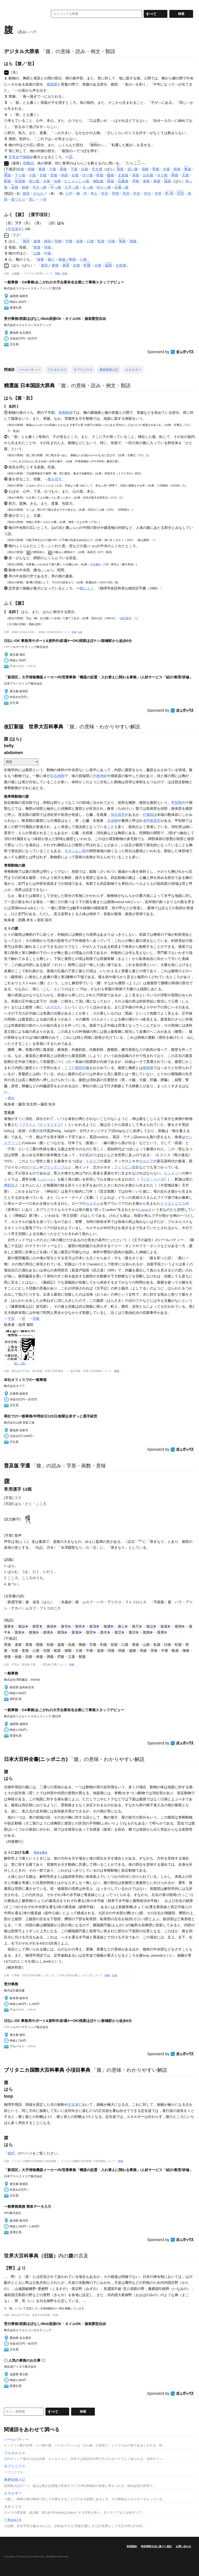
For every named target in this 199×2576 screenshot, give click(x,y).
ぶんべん (47, 1179)
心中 (69, 194)
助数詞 (28, 163)
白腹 (84, 169)
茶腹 (135, 175)
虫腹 (57, 181)
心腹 (83, 259)
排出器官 (118, 815)
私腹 (101, 241)
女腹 (166, 169)
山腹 (37, 253)
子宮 (11, 1319)
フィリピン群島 (126, 1167)
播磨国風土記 (108, 369)
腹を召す (55, 479)
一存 (43, 199)
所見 (104, 194)
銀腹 (25, 187)
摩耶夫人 (11, 1185)
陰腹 (177, 169)
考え (94, 194)
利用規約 (132, 2546)
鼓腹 (79, 241)
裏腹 (41, 169)
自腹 (75, 175)
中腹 (47, 253)
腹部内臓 (82, 1068)
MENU (8, 4)
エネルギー (133, 369)
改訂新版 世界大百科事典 (33, 726)
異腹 (37, 247)
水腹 (46, 181)
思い (32, 199)
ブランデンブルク (57, 1167)
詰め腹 (148, 175)
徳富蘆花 (125, 618)
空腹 (69, 241)
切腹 (111, 241)
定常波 (13, 157)
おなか (38, 194)
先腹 (43, 175)
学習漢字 (15, 229)
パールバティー (30, 369)
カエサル (93, 1204)
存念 (147, 194)
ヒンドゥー (173, 1173)
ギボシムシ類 (75, 851)
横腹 (156, 181)
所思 (126, 194)
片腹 (52, 169)
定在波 (73, 2105)
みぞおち (54, 1007)
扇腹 (145, 169)
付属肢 (148, 815)
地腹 (64, 175)
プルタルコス (57, 369)
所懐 (115, 194)
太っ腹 (87, 187)
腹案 (40, 259)
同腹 (47, 247)
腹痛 (37, 241)
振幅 (26, 157)
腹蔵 (61, 259)
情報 (57, 273)
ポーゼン (32, 1167)
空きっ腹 (39, 187)
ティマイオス (50, 1125)
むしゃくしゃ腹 (76, 181)
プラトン (29, 1125)
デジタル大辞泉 (21, 51)
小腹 (32, 175)
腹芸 (44, 265)
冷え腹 (162, 175)
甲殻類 (176, 803)
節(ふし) (86, 588)
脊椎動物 (65, 413)
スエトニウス (174, 1204)
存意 (158, 194)
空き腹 (97, 169)
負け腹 (34, 181)
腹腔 (11, 2153)
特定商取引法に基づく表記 (156, 2546)
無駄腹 (98, 181)
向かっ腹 (104, 187)
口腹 (90, 241)
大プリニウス (83, 369)
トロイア (93, 1161)
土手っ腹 (72, 187)
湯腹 (146, 181)
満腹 (133, 241)
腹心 (51, 259)
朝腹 (31, 169)
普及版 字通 (17, 1465)
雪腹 (135, 181)
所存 (136, 194)
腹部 (26, 194)
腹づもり (18, 199)
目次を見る (40, 1852)
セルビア (146, 1161)
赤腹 (20, 169)
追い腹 (132, 169)
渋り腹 (87, 175)
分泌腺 (112, 821)
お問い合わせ (183, 2546)
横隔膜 (52, 84)
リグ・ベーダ (153, 1179)
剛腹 (72, 259)
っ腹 (55, 187)
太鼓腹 (123, 175)
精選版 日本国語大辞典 (29, 385)
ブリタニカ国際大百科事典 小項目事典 (47, 2070)
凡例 (64, 273)
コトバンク (23, 14)
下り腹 (20, 175)
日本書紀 (95, 564)
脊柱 (11, 1098)
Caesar (144, 1210)
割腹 (58, 241)
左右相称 (57, 776)
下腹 (73, 169)
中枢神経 (100, 776)
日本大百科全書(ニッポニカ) (36, 1759)
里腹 (53, 175)
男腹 (155, 169)
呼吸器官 (153, 821)
